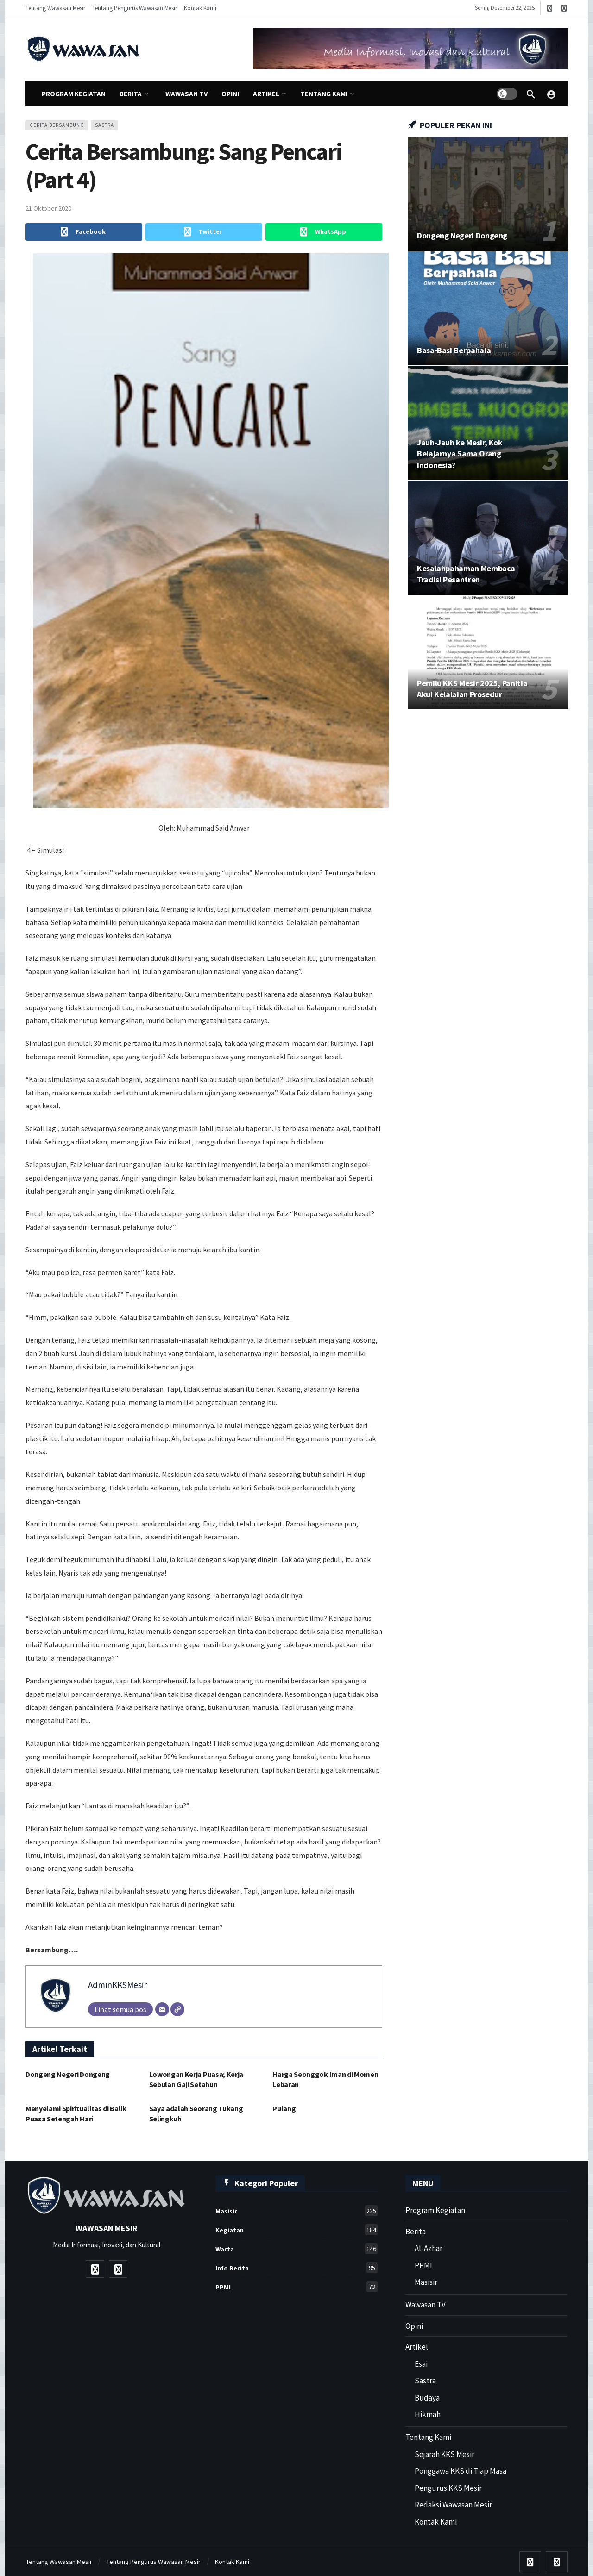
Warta (296, 2248)
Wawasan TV (425, 2305)
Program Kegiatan (435, 2210)
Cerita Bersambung (57, 125)
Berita (415, 2231)
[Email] (162, 2009)
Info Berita (296, 2267)
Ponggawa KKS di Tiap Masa (460, 2471)
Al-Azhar (428, 2248)
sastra (104, 125)
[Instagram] (564, 8)
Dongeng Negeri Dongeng (67, 2074)
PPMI (296, 2286)
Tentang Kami (428, 2437)
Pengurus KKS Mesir (448, 2488)
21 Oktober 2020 (48, 208)
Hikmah (428, 2414)
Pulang (284, 2108)
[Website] (177, 2009)
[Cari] (531, 94)
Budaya (427, 2398)
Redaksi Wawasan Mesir (453, 2505)
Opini (414, 2326)
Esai (421, 2364)
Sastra (425, 2381)
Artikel (416, 2347)
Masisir (296, 2210)
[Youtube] (549, 8)
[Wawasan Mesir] (551, 94)
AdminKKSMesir (117, 1984)
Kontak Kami (436, 2522)
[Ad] (410, 48)
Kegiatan (296, 2229)
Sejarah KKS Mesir (444, 2454)
